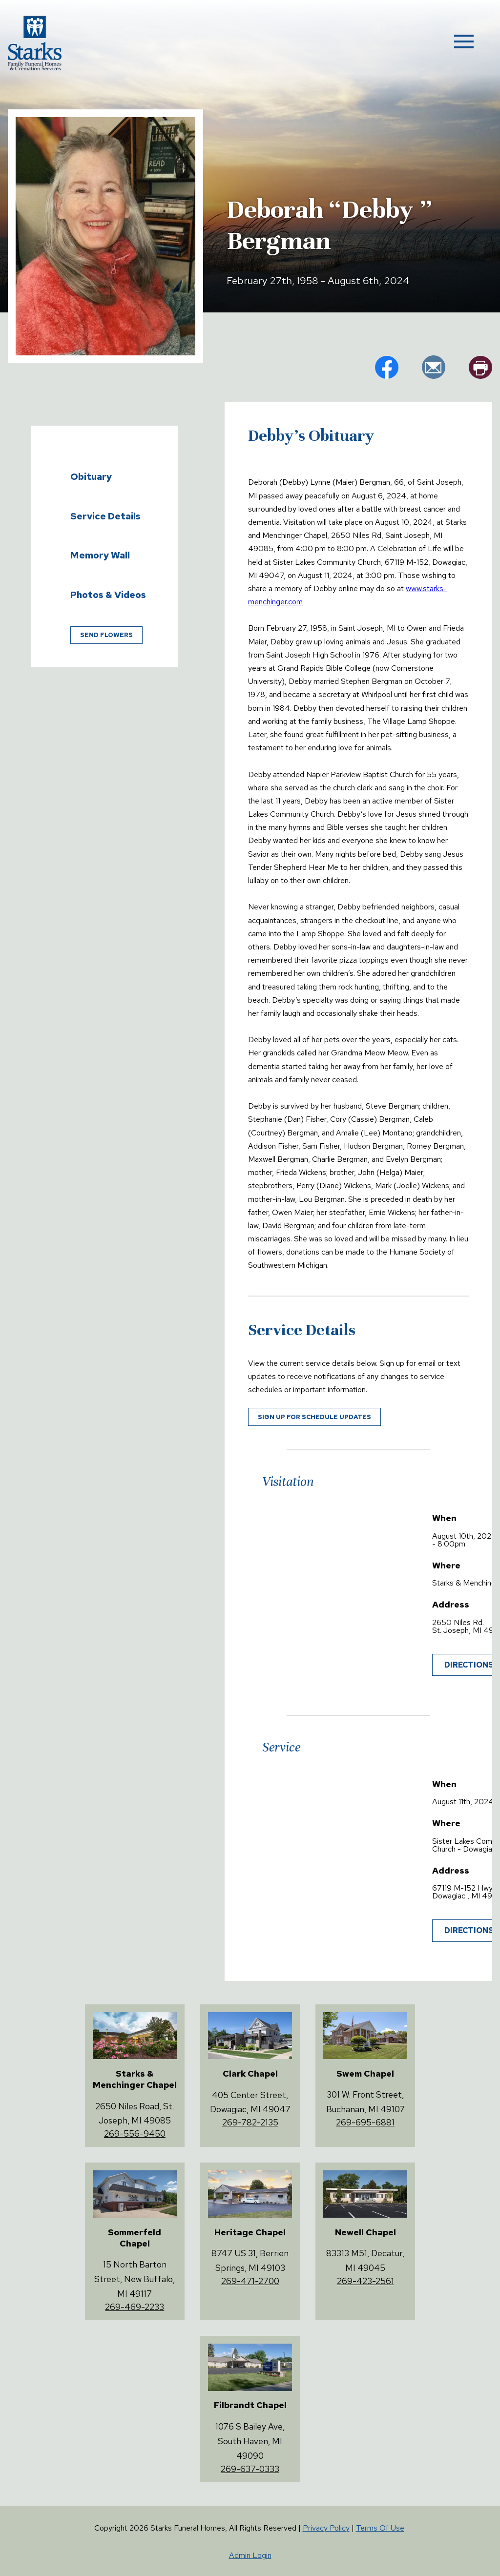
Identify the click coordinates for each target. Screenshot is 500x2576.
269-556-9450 (135, 2133)
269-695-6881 (365, 2122)
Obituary (91, 476)
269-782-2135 (250, 2122)
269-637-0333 (250, 2468)
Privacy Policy (326, 2528)
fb (386, 367)
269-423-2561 (365, 2281)
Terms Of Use (380, 2528)
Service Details (105, 516)
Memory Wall (100, 555)
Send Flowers (106, 635)
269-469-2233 (134, 2306)
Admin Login (250, 2555)
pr (480, 367)
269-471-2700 (250, 2281)
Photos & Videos (108, 594)
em (433, 367)
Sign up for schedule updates (314, 1417)
